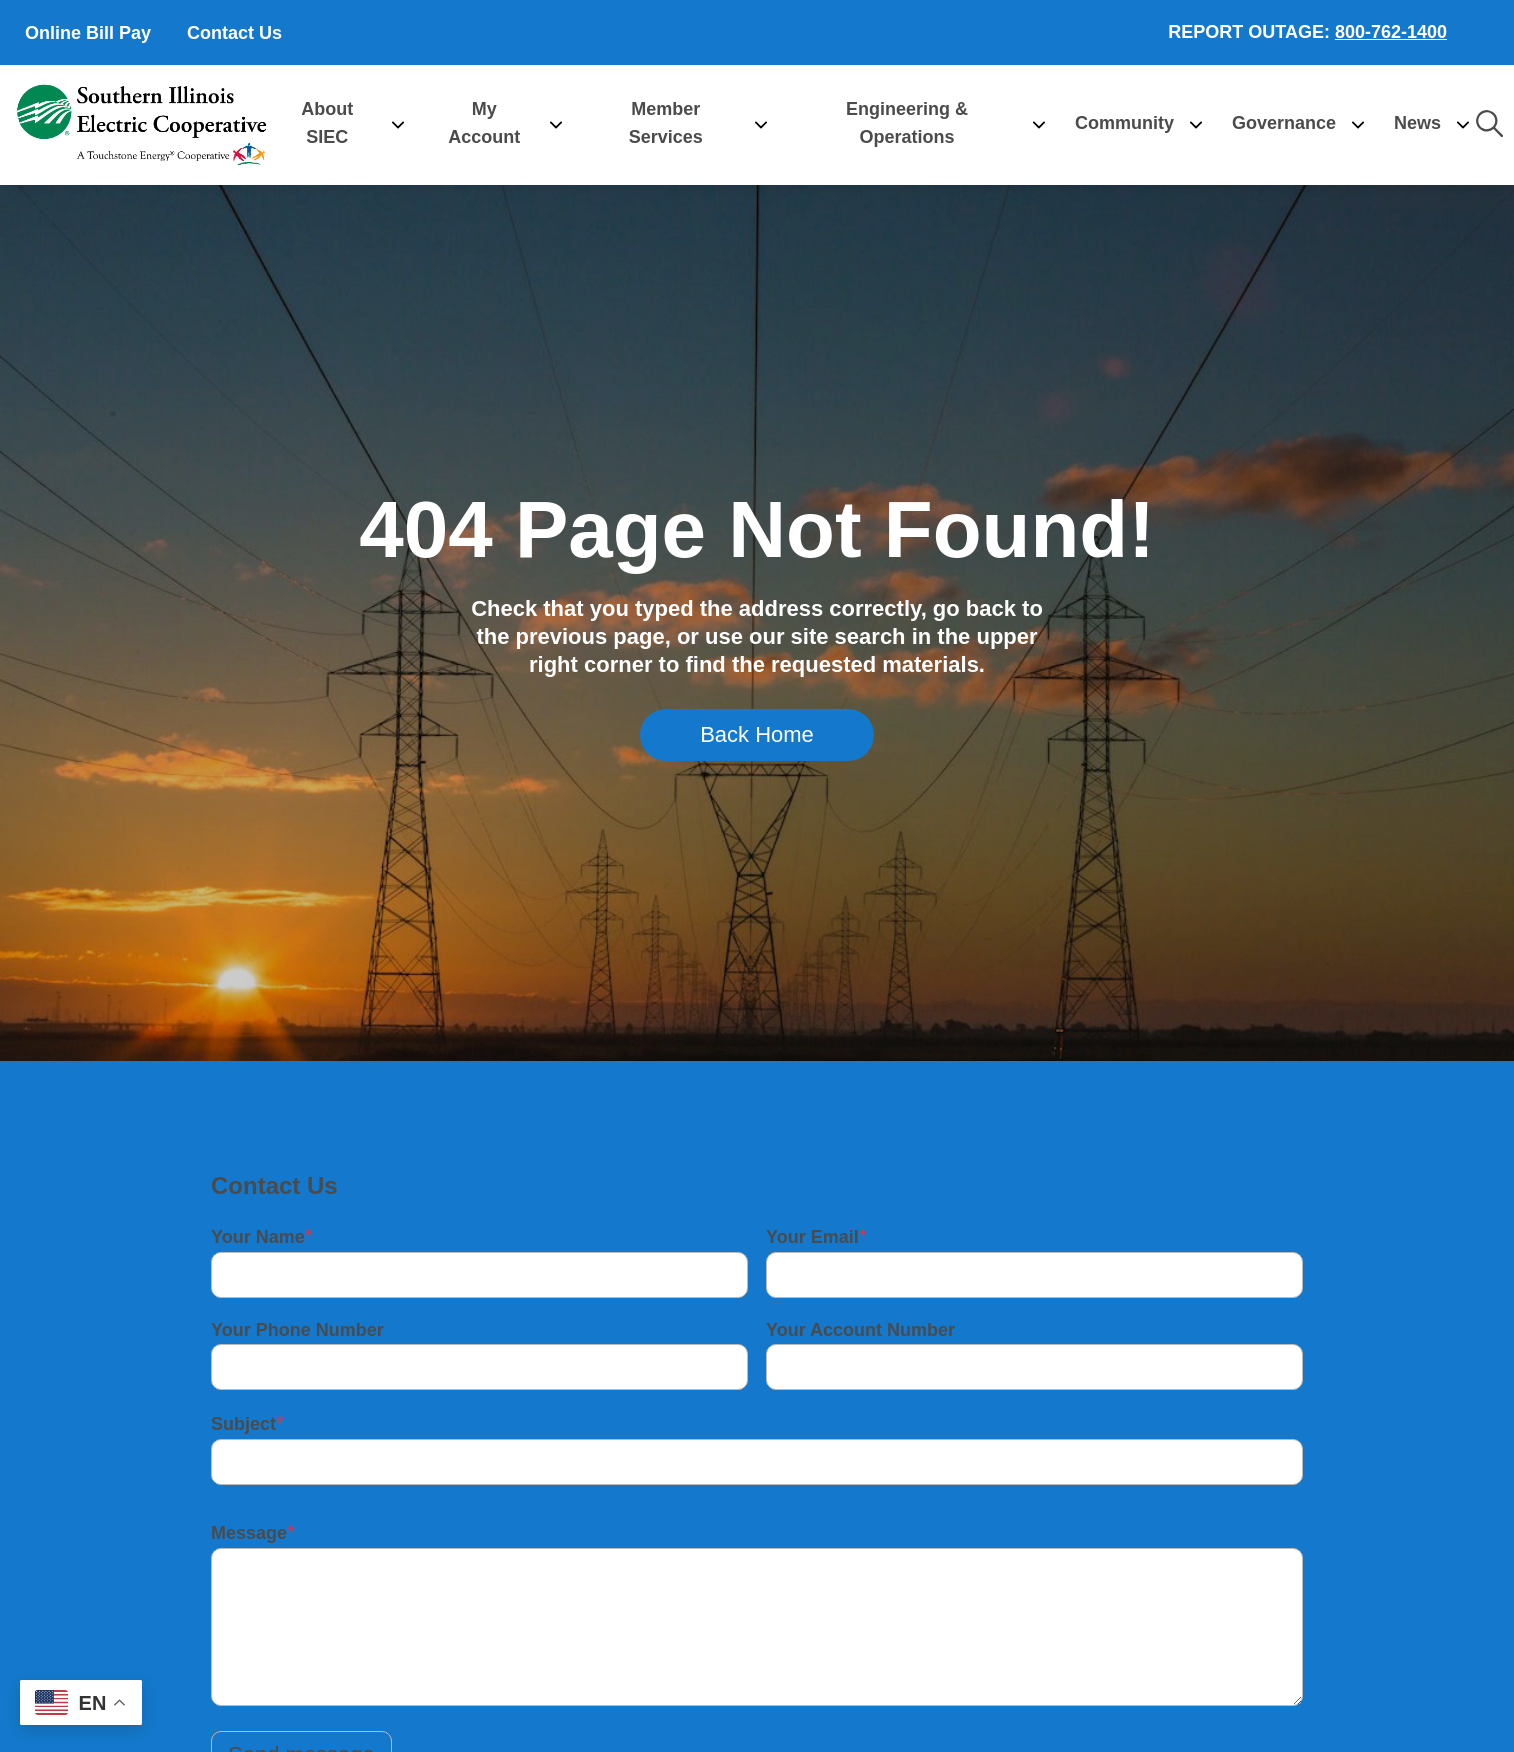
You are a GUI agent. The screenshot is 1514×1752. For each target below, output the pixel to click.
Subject (243, 1424)
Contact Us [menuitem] (234, 33)
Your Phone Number (297, 1330)
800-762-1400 (1391, 32)
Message (249, 1533)
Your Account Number (860, 1330)
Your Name (258, 1237)
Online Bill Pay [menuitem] (88, 33)
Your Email (812, 1237)
